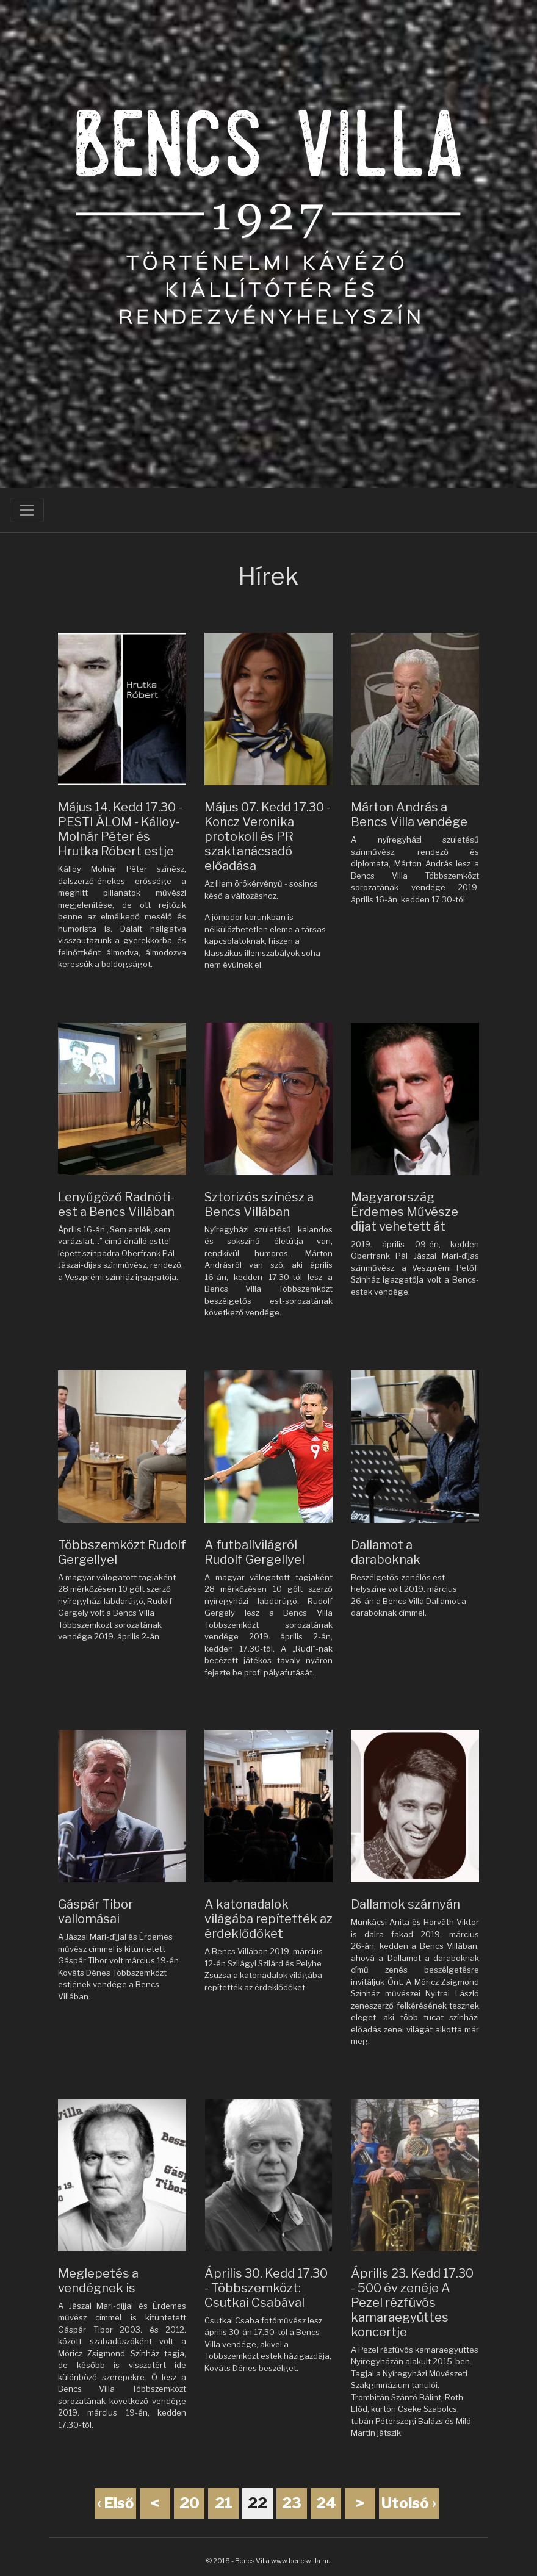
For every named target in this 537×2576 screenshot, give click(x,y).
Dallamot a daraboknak (385, 1552)
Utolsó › (408, 2503)
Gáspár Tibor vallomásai (95, 1911)
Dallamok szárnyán (405, 1904)
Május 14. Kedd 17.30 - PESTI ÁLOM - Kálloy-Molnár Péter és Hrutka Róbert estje (120, 829)
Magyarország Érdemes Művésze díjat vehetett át (404, 1212)
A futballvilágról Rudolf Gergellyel (254, 1552)
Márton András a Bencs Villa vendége (409, 814)
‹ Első (115, 2503)
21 (223, 2503)
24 (326, 2503)
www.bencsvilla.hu (301, 2560)
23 (291, 2503)
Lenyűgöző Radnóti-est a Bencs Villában (116, 1204)
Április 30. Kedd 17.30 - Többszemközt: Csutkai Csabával (266, 2288)
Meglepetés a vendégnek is (98, 2280)
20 (189, 2503)
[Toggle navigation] (27, 510)
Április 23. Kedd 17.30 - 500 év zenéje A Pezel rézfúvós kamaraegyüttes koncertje (412, 2302)
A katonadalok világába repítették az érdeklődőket (268, 1919)
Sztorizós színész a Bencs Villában (259, 1204)
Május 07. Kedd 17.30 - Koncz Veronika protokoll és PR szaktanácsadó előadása (267, 836)
